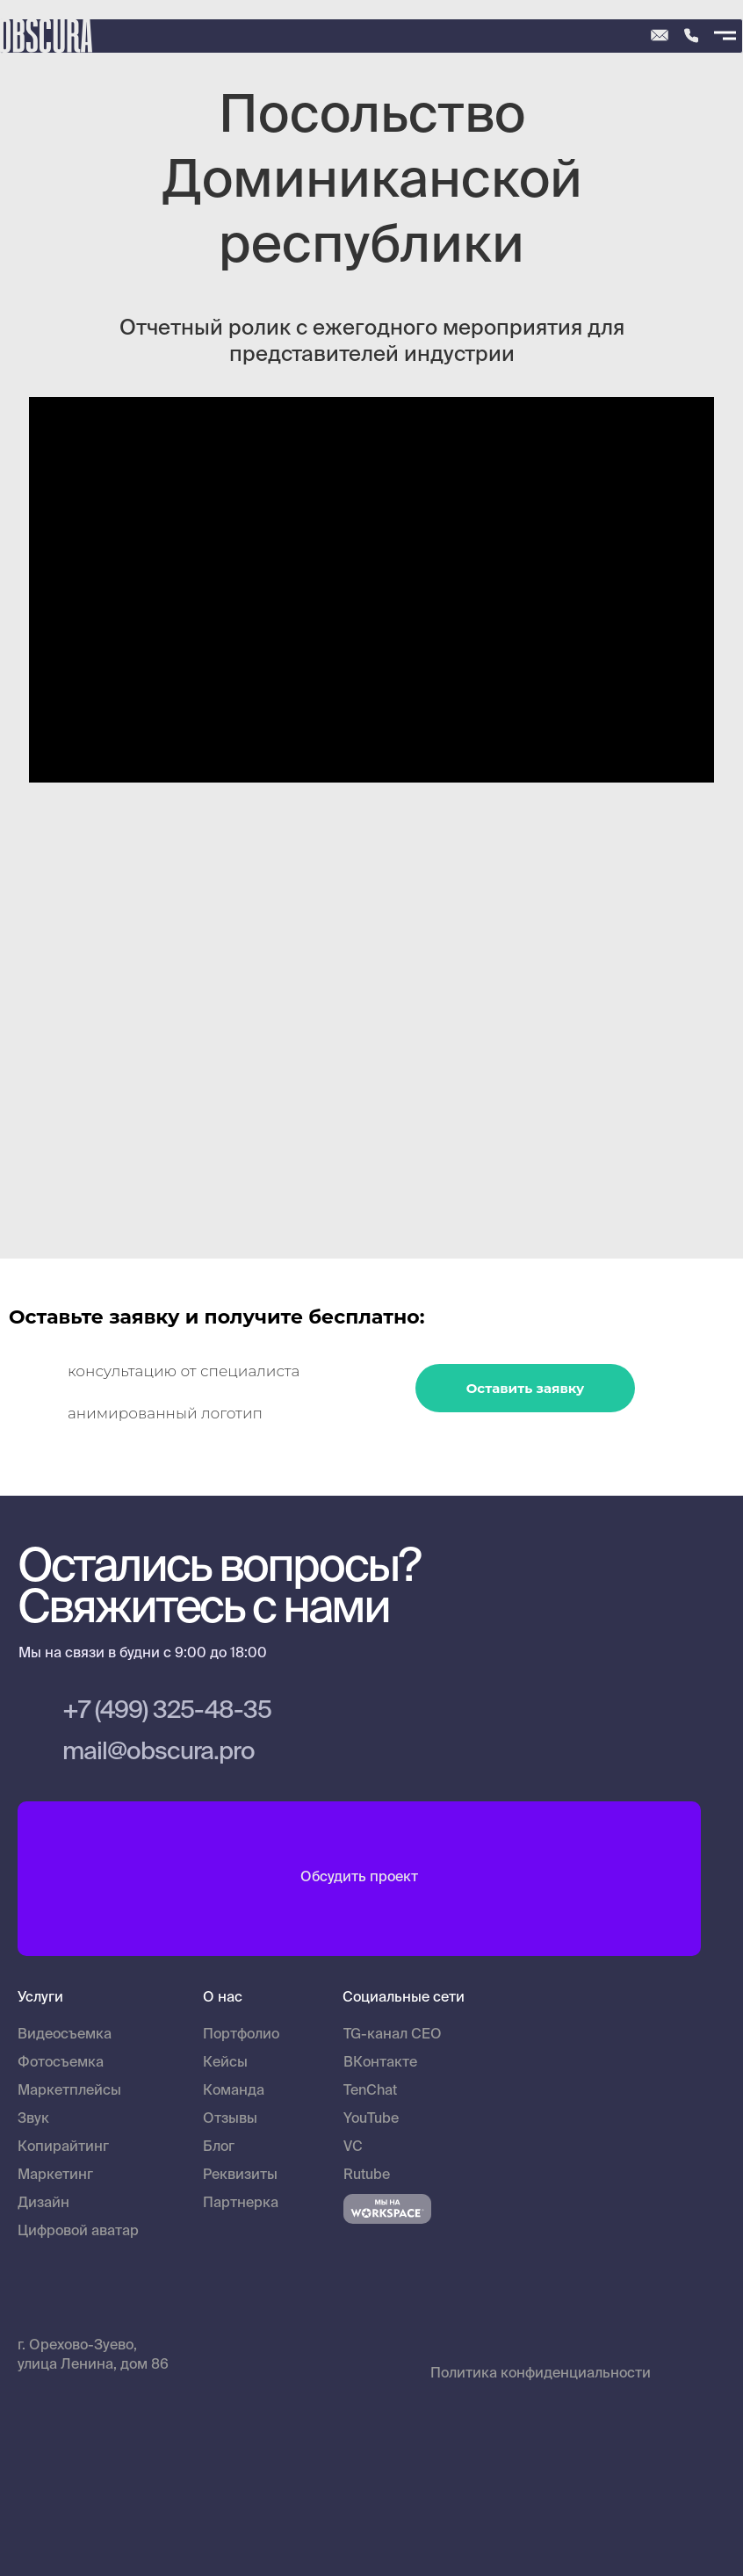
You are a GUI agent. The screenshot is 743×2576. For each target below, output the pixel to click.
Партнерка (240, 2204)
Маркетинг (55, 2175)
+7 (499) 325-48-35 (166, 1711)
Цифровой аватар (78, 2232)
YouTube (371, 2119)
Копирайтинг (63, 2147)
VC (353, 2147)
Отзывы (230, 2119)
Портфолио (241, 2035)
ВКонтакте (380, 2063)
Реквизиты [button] (240, 2175)
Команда (233, 2091)
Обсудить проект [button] (359, 1878)
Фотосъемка (61, 2063)
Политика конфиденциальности (540, 2374)
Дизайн (43, 2204)
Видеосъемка (65, 2035)
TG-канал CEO (392, 2035)
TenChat (370, 2091)
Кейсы (225, 2063)
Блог (218, 2147)
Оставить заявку (525, 1388)
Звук (33, 2119)
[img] (691, 35)
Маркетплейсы (69, 2091)
